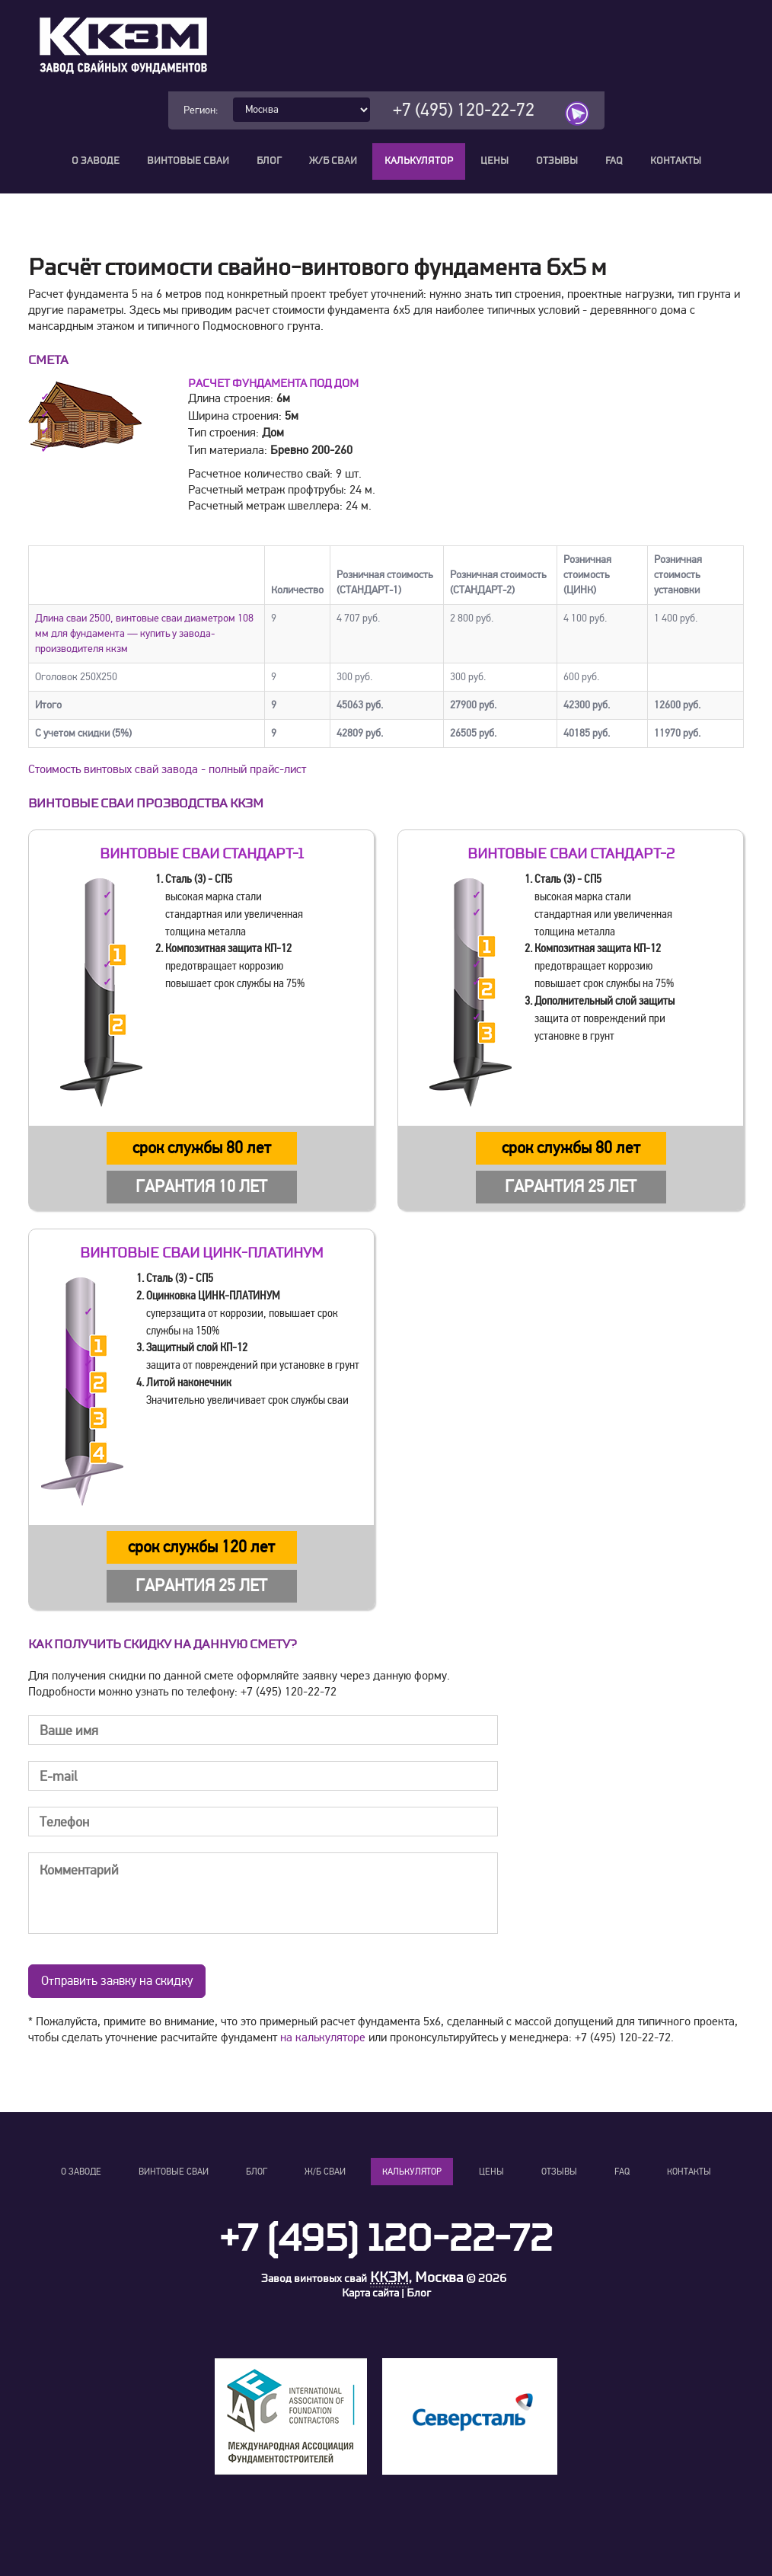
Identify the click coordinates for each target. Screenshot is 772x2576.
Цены (494, 161)
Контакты (675, 161)
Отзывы (557, 161)
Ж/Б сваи (333, 161)
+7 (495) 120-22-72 (463, 110)
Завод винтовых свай (314, 2278)
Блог (269, 161)
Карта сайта (370, 2293)
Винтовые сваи (188, 161)
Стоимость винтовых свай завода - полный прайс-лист (167, 769)
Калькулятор (418, 161)
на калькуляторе (322, 2037)
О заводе (96, 161)
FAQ (614, 161)
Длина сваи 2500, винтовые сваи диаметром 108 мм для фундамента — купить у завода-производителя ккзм (144, 633)
